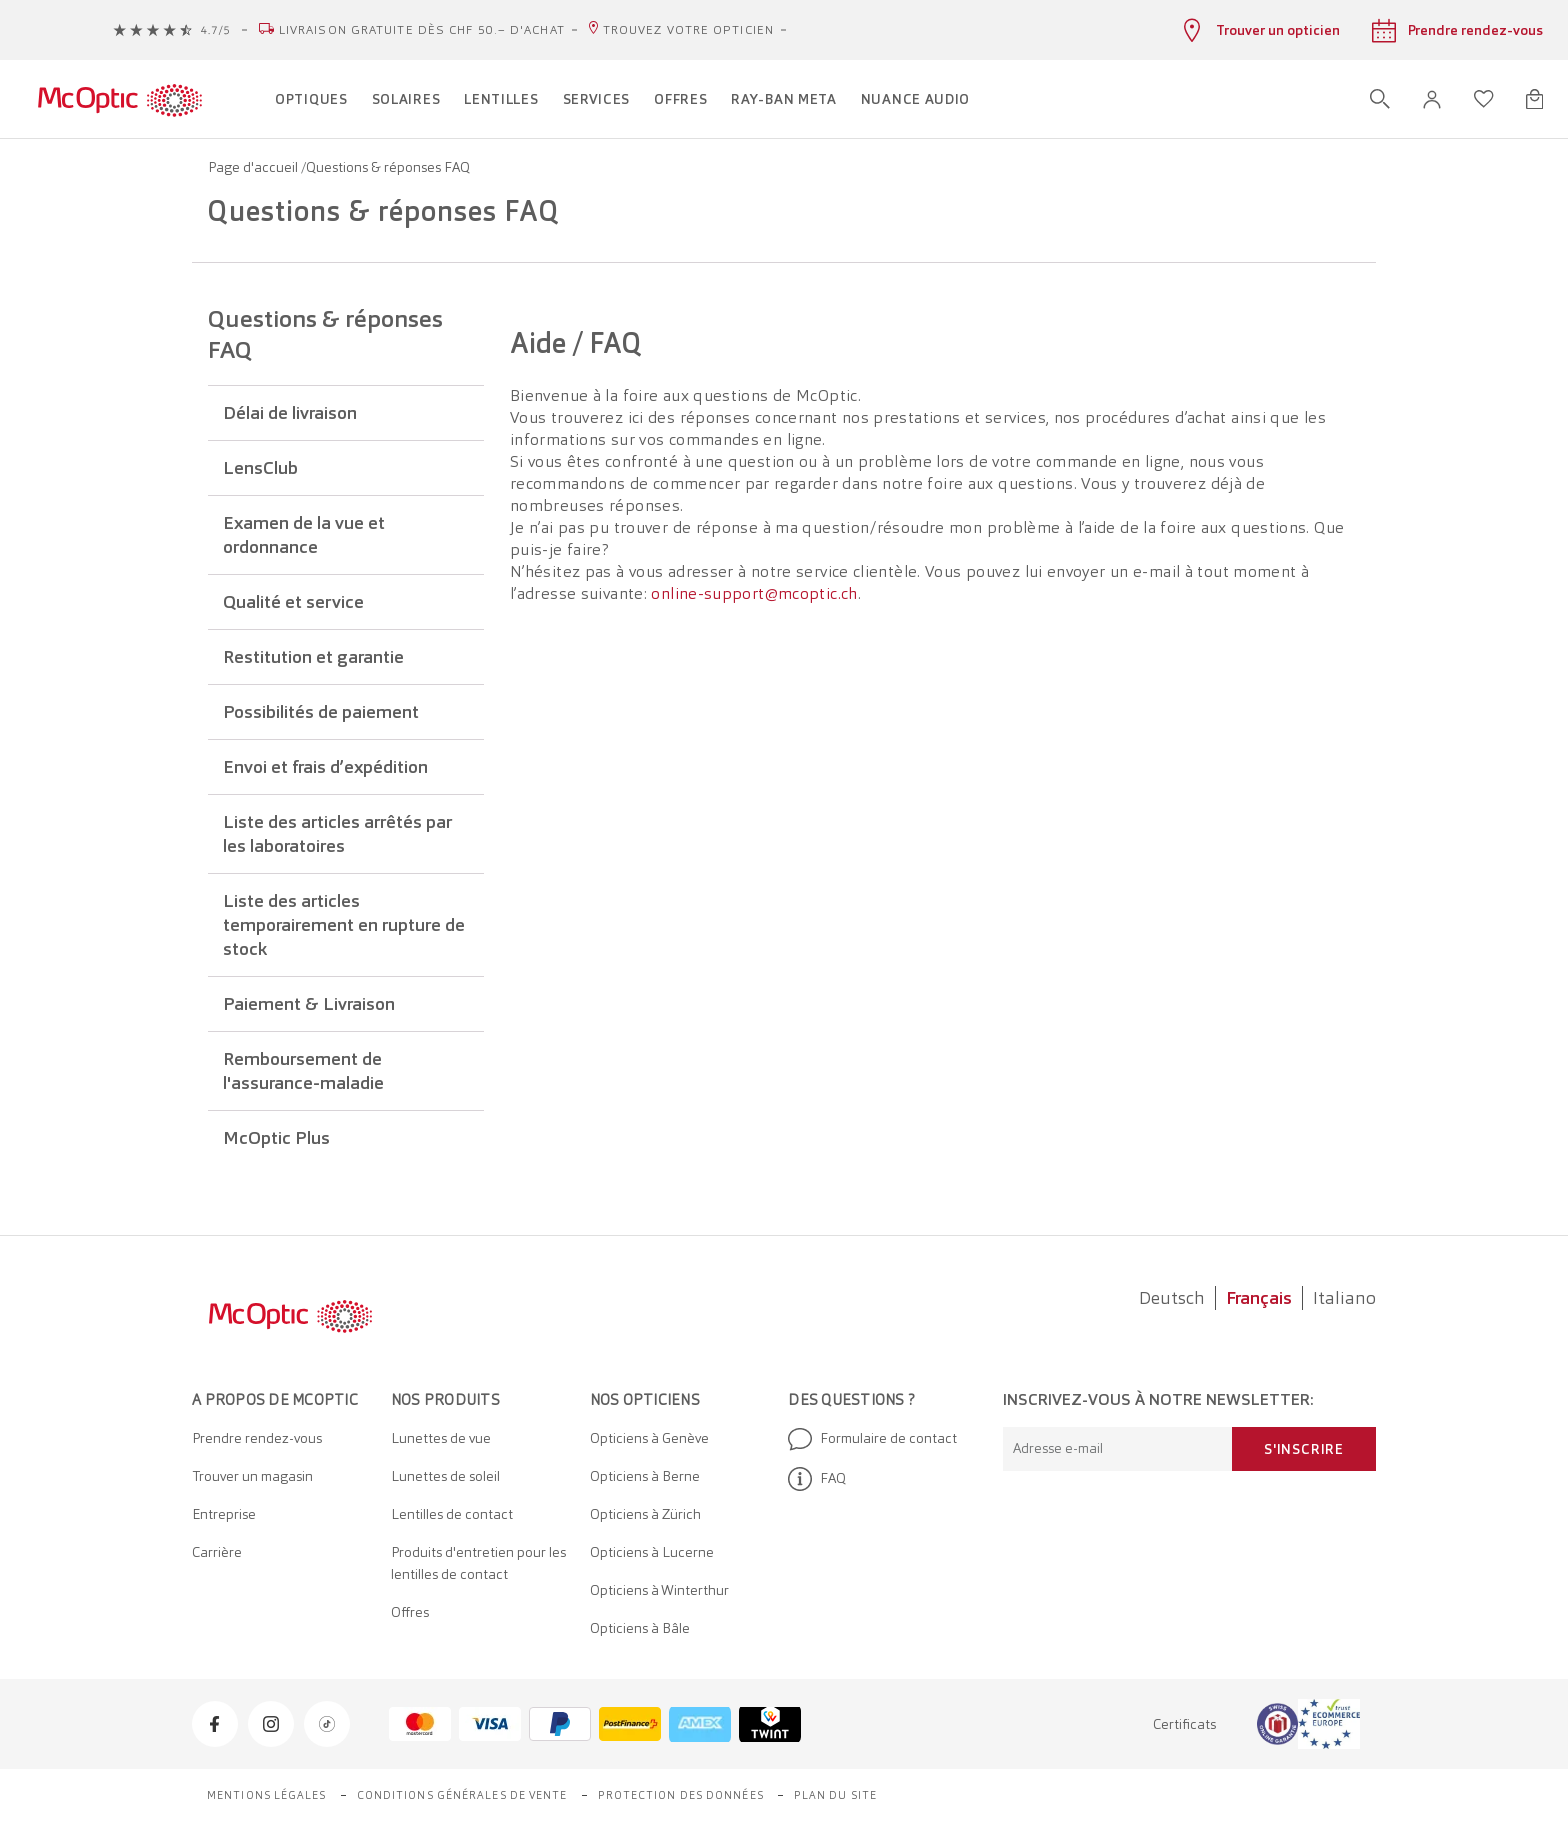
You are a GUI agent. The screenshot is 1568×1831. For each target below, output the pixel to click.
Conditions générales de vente (462, 1795)
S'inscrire (1304, 1449)
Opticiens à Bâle (640, 1628)
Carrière (217, 1552)
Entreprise (224, 1514)
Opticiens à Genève (649, 1438)
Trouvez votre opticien (688, 30)
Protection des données (681, 1795)
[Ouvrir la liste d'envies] (1484, 99)
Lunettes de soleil (445, 1476)
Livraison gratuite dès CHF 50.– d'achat (422, 30)
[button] (1432, 99)
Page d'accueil (254, 167)
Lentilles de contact (452, 1514)
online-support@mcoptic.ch (754, 593)
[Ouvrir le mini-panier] (1534, 99)
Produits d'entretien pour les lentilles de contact (478, 1563)
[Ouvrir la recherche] (1380, 99)
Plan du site (835, 1795)
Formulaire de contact (872, 1439)
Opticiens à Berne (645, 1476)
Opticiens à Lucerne (652, 1552)
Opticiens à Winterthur (659, 1590)
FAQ (817, 1479)
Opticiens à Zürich (645, 1514)
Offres (410, 1612)
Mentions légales (267, 1795)
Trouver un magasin (252, 1476)
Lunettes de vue (441, 1438)
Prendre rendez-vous (257, 1438)
